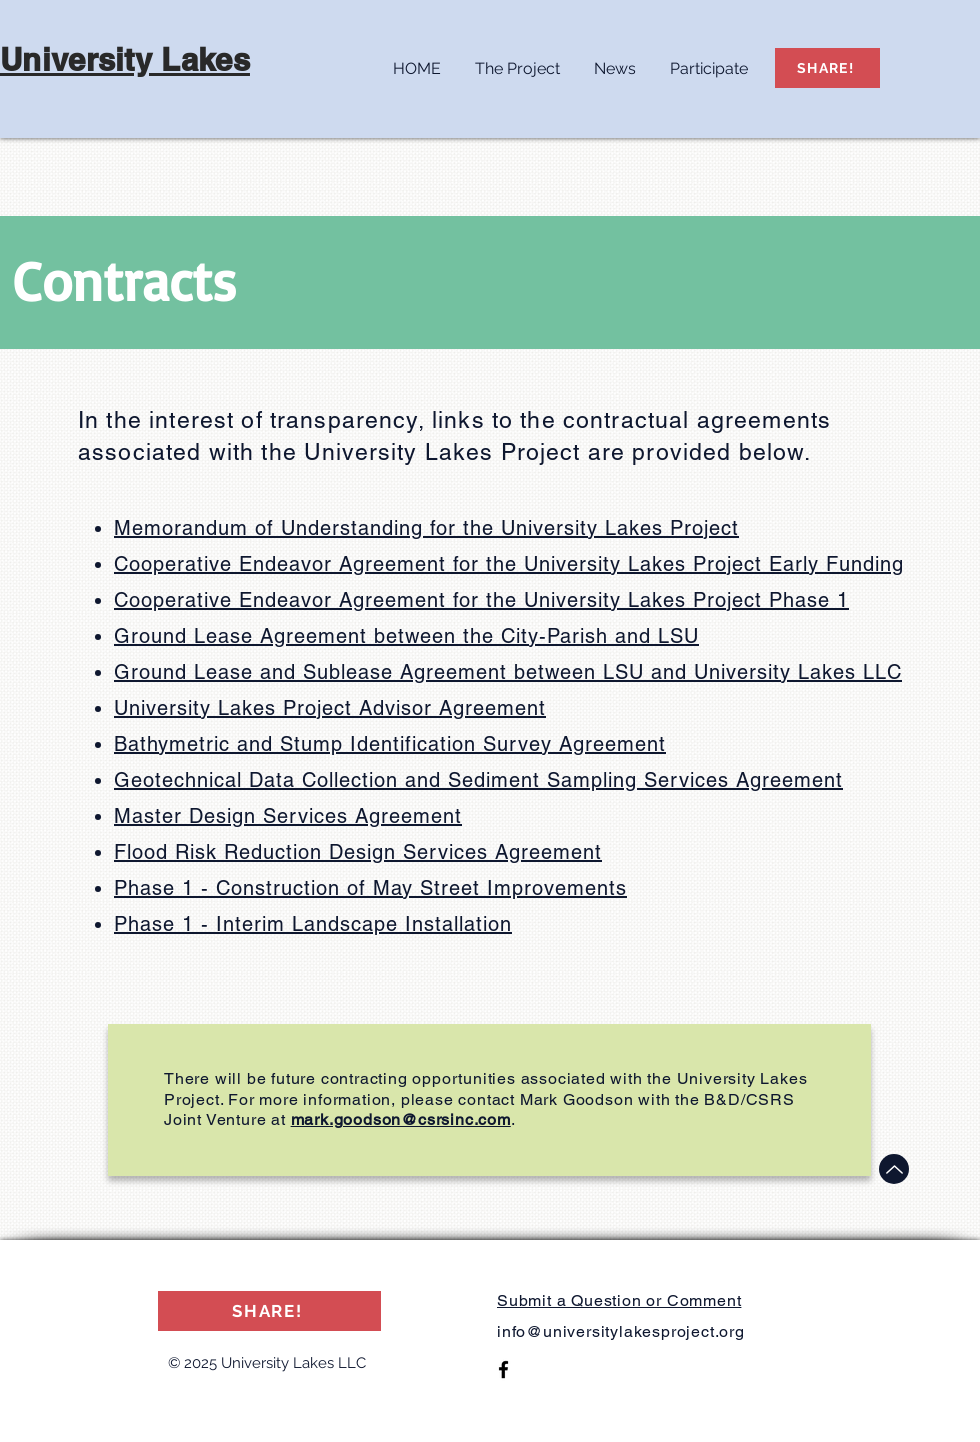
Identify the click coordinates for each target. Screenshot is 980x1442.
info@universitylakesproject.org (621, 1331)
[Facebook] (503, 1369)
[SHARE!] (827, 68)
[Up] (894, 1169)
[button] (517, 60)
